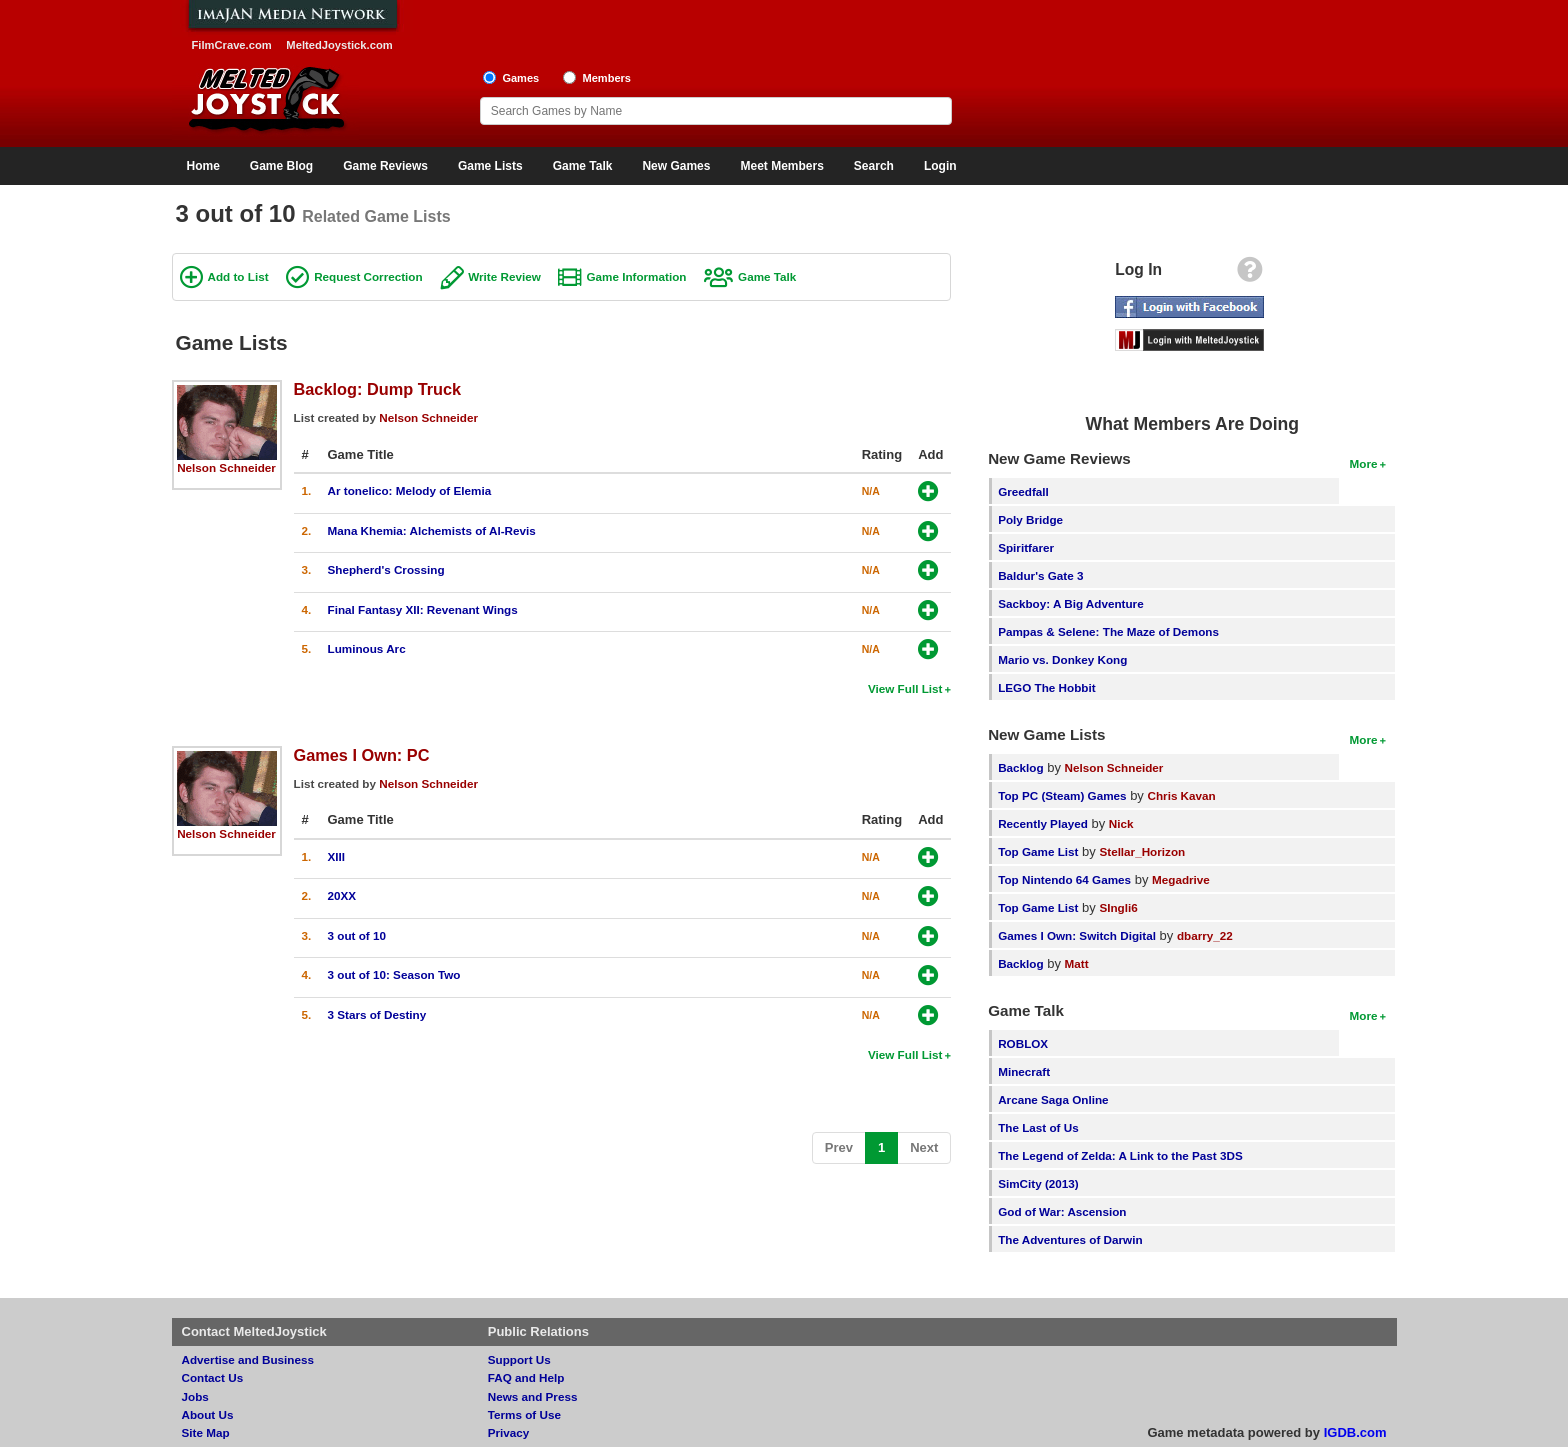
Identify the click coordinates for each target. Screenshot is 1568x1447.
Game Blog (281, 166)
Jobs (195, 1396)
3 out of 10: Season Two (394, 974)
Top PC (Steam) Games (1062, 795)
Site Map (206, 1432)
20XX (342, 895)
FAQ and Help (526, 1377)
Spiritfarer (1026, 547)
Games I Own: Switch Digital (1077, 935)
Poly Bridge (1030, 519)
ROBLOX (1023, 1043)
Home (203, 166)
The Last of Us (1038, 1127)
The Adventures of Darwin (1070, 1239)
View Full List (905, 688)
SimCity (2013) (1038, 1183)
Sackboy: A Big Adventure (1070, 603)
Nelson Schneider (226, 467)
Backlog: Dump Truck (378, 389)
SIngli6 (1118, 907)
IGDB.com (1355, 1432)
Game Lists (490, 166)
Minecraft (1024, 1071)
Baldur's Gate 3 (1040, 575)
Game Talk (583, 166)
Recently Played (1043, 823)
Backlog (1020, 767)
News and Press (533, 1396)
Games (520, 78)
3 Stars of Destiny (377, 1014)
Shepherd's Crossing (386, 569)
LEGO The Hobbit (1046, 687)
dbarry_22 (1205, 935)
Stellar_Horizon (1142, 851)
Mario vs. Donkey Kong (1062, 659)
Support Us (519, 1359)
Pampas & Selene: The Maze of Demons (1108, 631)
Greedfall (1023, 491)
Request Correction (368, 276)
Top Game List (1038, 851)
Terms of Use (524, 1414)
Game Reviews (385, 166)
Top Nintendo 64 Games (1064, 879)
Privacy (509, 1432)
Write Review (504, 276)
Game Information (636, 276)
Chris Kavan (1182, 795)
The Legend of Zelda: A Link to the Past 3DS (1120, 1155)
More (1364, 463)
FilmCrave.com (232, 45)
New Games (676, 166)
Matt (1077, 963)
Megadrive (1181, 879)
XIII (337, 856)
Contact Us (213, 1377)
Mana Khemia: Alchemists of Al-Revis (432, 530)
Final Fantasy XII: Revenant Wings (423, 609)
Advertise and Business (248, 1359)
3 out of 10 (357, 935)
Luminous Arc (367, 648)
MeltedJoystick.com (339, 45)
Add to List (238, 276)
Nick (1121, 823)
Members (606, 78)
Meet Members (781, 166)
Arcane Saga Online (1053, 1099)
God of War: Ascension (1062, 1211)
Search (874, 166)
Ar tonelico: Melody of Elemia (410, 490)
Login (940, 166)
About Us (208, 1414)
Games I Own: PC (362, 755)
